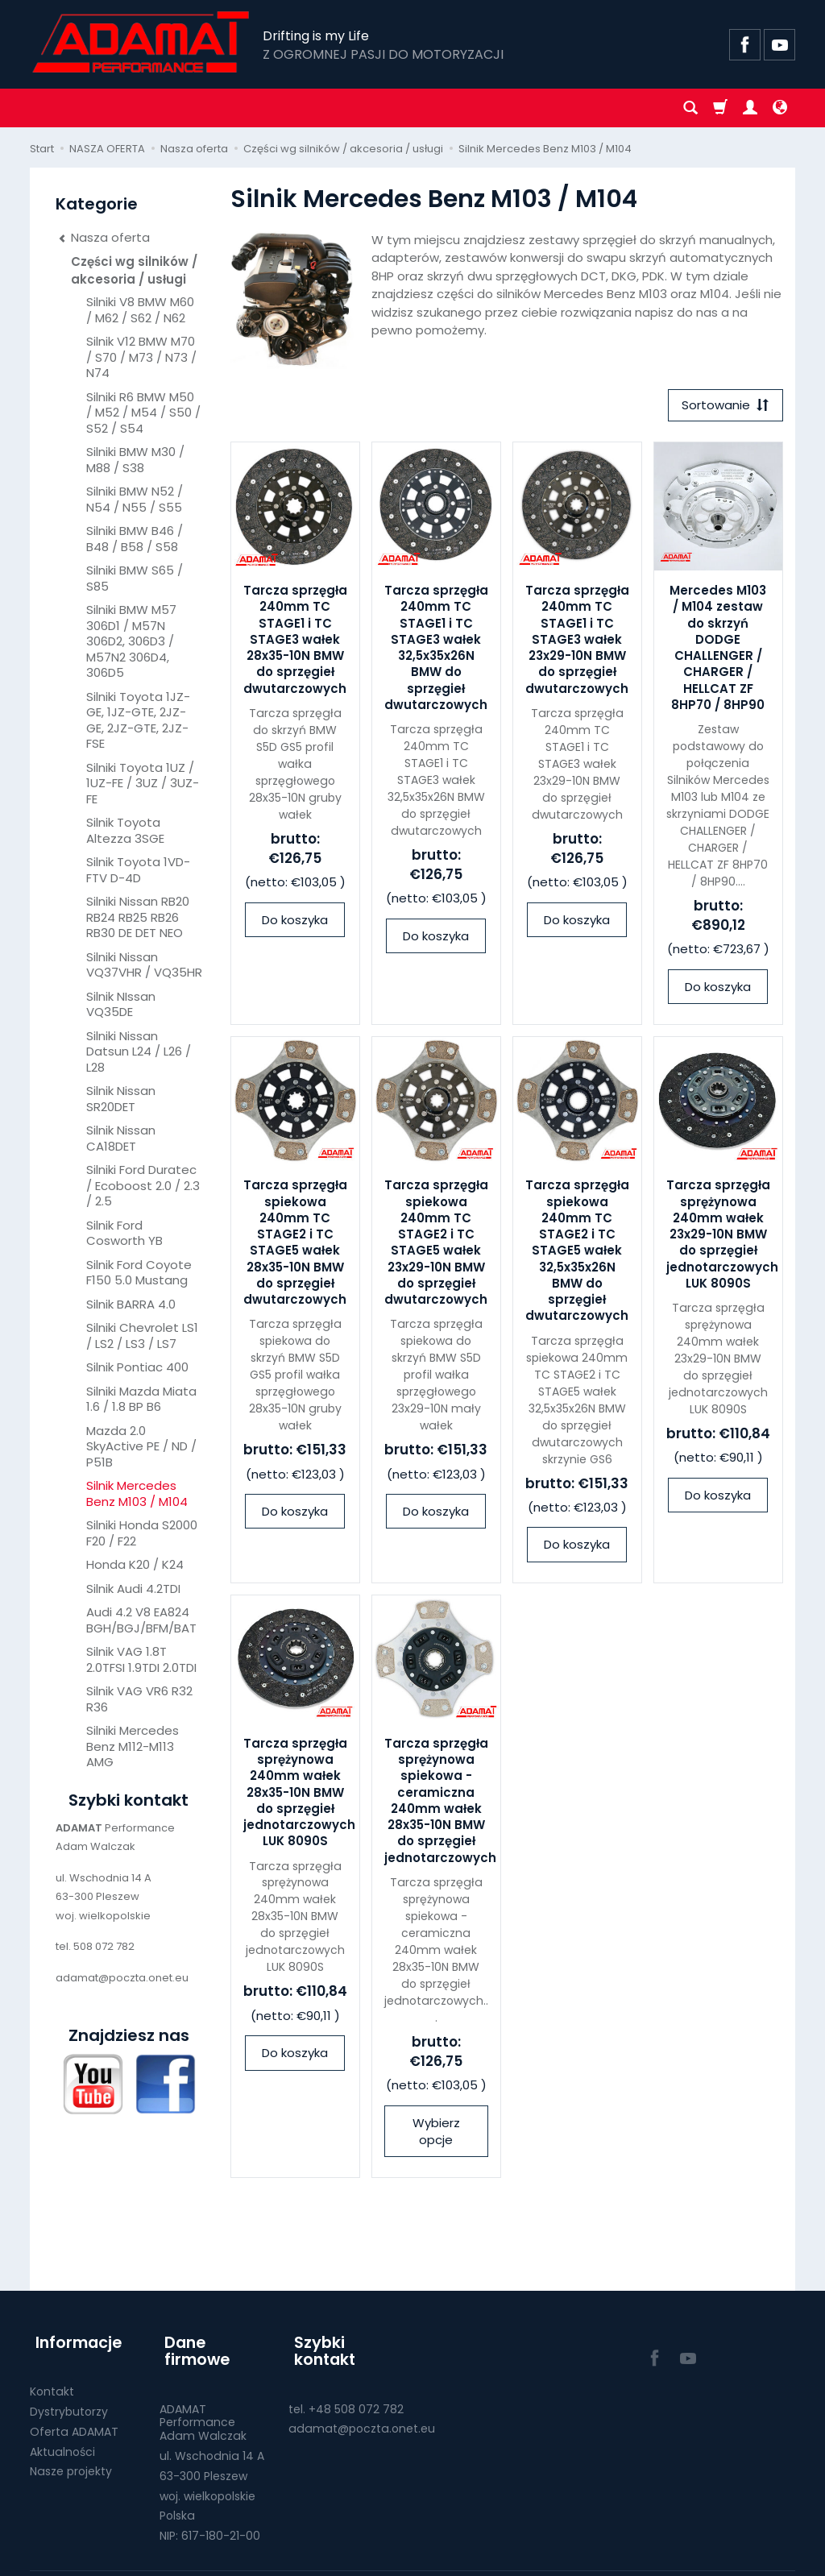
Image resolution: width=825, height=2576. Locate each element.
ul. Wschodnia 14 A (212, 2428)
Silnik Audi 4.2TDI (133, 1588)
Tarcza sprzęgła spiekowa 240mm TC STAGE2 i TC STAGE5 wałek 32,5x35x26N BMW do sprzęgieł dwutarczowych (577, 1253)
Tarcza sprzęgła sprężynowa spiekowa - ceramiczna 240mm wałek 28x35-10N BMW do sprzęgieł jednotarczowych (440, 1803)
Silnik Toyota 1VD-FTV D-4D (138, 869)
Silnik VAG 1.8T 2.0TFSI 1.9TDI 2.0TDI (141, 1659)
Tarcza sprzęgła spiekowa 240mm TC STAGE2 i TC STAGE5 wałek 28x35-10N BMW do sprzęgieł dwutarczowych (295, 1245)
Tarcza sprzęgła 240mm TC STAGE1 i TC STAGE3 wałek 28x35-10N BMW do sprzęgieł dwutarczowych (295, 641)
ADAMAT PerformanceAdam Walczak (203, 2394)
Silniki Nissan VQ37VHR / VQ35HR (144, 964)
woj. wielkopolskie (207, 2468)
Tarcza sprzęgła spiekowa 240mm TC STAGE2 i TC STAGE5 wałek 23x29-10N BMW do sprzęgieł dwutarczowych (436, 1245)
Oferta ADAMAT (74, 2421)
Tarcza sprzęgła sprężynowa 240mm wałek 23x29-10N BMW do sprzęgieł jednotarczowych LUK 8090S (722, 1237)
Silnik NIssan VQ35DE (120, 1004)
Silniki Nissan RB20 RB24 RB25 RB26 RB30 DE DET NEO (137, 917)
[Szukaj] (690, 108)
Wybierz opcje (436, 2134)
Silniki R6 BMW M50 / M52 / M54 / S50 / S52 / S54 (143, 412)
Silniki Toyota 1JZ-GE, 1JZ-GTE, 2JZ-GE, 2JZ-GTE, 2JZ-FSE (138, 720)
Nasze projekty (71, 2461)
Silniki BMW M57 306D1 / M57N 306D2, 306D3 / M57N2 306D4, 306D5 (131, 641)
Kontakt (52, 2381)
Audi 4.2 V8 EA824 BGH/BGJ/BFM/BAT (141, 1619)
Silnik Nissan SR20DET (120, 1098)
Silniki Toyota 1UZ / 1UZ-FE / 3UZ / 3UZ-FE (142, 783)
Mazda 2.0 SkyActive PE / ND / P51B (141, 1446)
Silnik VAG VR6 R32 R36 (139, 1698)
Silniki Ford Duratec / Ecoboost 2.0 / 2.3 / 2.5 (143, 1185)
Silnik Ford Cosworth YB (124, 1233)
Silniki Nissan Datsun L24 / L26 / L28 (138, 1051)
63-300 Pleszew (203, 2448)
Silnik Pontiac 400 (137, 1367)
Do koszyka (295, 922)
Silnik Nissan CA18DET (120, 1138)
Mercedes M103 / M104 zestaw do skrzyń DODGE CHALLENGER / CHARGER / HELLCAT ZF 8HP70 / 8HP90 (718, 650)
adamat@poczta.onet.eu (361, 2401)
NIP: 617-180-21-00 (210, 2508)
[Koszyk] (720, 108)
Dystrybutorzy (69, 2401)
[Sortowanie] (722, 406)
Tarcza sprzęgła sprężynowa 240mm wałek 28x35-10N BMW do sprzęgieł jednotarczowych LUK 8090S (299, 1794)
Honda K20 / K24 (135, 1564)
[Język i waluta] (780, 108)
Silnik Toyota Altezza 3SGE (125, 830)
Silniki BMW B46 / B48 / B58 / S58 (134, 538)
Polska (177, 2488)
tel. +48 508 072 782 (346, 2381)
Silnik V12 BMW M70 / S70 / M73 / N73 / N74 (141, 357)
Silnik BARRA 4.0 (131, 1304)
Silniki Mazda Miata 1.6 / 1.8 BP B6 (141, 1399)
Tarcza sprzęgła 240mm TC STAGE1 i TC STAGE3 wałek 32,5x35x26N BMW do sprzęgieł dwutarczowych (436, 650)
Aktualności (62, 2441)
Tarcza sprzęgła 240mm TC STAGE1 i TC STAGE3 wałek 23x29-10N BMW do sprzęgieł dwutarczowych (577, 641)
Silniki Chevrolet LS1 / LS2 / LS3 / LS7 (142, 1335)
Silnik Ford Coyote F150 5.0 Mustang (139, 1272)
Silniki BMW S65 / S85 (134, 578)
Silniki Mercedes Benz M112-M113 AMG (132, 1746)
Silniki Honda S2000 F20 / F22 (141, 1532)
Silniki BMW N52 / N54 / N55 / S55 (134, 499)
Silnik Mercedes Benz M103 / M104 (137, 1493)
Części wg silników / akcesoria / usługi (134, 270)
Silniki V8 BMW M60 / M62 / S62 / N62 (140, 309)
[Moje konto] (750, 108)
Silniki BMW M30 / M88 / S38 (135, 459)
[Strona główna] (142, 42)
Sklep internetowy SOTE (739, 2559)
